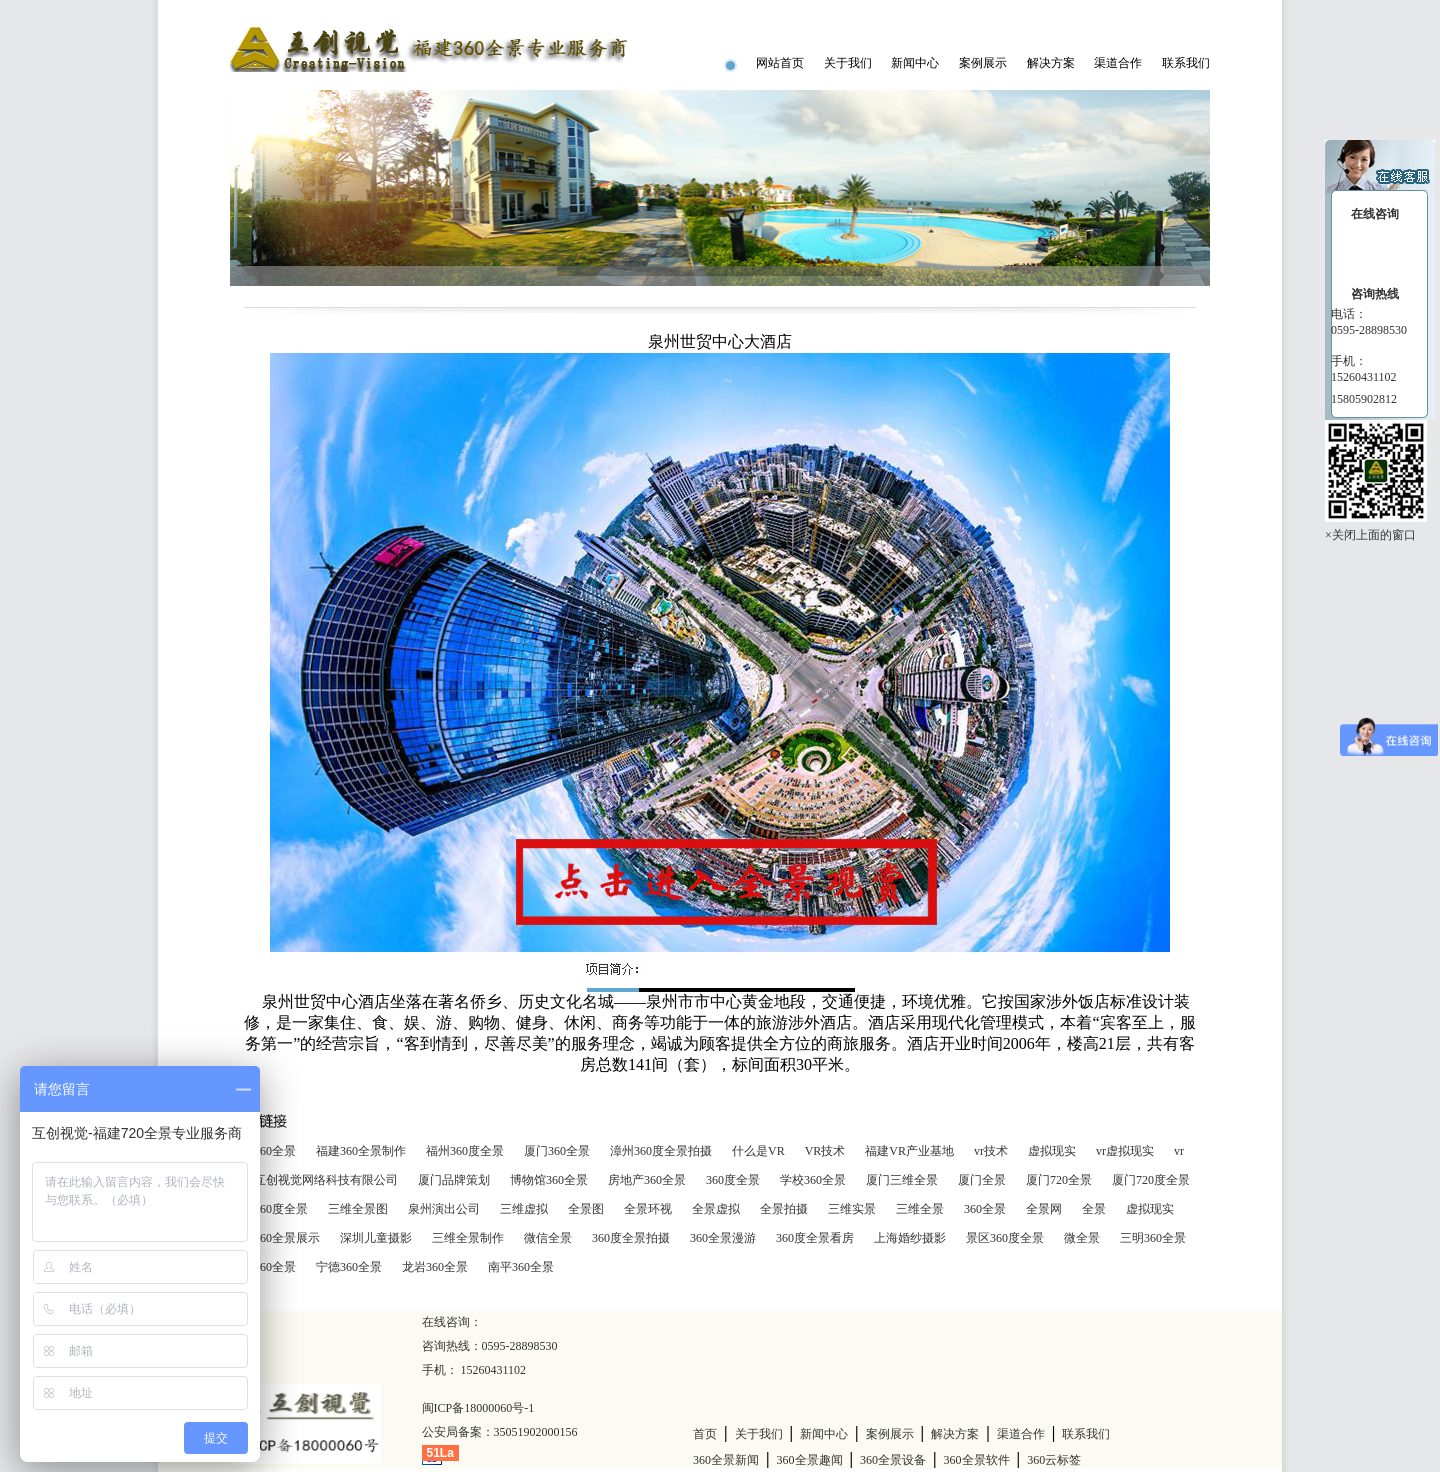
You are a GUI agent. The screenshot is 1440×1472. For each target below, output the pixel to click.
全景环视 (648, 1209)
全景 (1094, 1209)
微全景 (1082, 1238)
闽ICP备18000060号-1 (478, 1408)
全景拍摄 (784, 1209)
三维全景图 (358, 1209)
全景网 (1044, 1209)
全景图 (586, 1209)
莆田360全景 (263, 1267)
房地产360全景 (647, 1180)
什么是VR (758, 1151)
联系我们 (1186, 63)
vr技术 (991, 1151)
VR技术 (825, 1151)
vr (1179, 1151)
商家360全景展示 (275, 1238)
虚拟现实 (1052, 1151)
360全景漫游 (723, 1238)
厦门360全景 (557, 1151)
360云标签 (1054, 1460)
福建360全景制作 (361, 1151)
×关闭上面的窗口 (1370, 535)
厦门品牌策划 (454, 1180)
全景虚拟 (716, 1209)
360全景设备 (893, 1460)
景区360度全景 (1005, 1238)
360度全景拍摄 (631, 1238)
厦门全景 (982, 1180)
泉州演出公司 (444, 1209)
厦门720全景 (1059, 1180)
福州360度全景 (465, 1151)
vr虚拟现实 (1125, 1151)
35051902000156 (536, 1432)
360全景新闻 (726, 1460)
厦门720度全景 (1151, 1180)
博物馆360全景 (549, 1180)
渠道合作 (1118, 63)
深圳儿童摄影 (376, 1238)
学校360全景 (813, 1180)
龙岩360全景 (435, 1267)
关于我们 (848, 63)
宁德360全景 (349, 1267)
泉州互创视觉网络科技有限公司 (314, 1180)
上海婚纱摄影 (910, 1238)
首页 (705, 1434)
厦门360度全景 (269, 1209)
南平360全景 (521, 1267)
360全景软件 (977, 1460)
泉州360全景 (263, 1151)
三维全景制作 (468, 1238)
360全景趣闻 (810, 1460)
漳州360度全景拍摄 (661, 1151)
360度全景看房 (815, 1238)
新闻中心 (915, 63)
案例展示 (983, 63)
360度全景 (733, 1180)
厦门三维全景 (902, 1180)
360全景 (985, 1209)
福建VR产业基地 (909, 1151)
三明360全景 (1153, 1238)
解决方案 (1051, 63)
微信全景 (548, 1238)
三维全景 (920, 1209)
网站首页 (780, 63)
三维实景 (852, 1209)
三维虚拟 (524, 1209)
